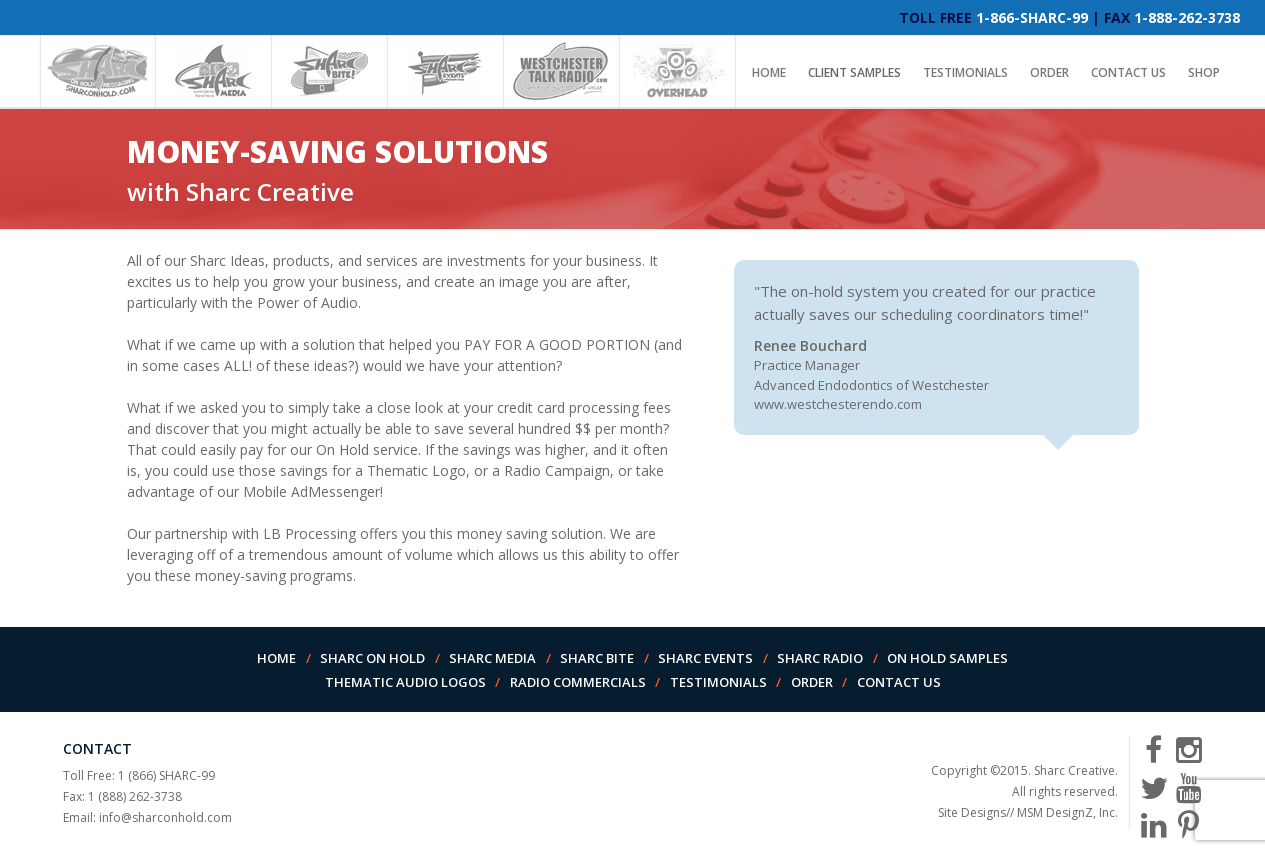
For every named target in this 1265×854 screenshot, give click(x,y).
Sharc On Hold (372, 658)
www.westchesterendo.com (838, 404)
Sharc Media (492, 658)
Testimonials (965, 72)
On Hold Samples (947, 658)
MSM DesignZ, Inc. (1067, 812)
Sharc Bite (597, 658)
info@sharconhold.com (165, 817)
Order (1049, 72)
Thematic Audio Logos (405, 682)
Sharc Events (705, 658)
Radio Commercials (578, 682)
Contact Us (1128, 72)
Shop (1204, 72)
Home (769, 72)
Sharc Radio (820, 658)
